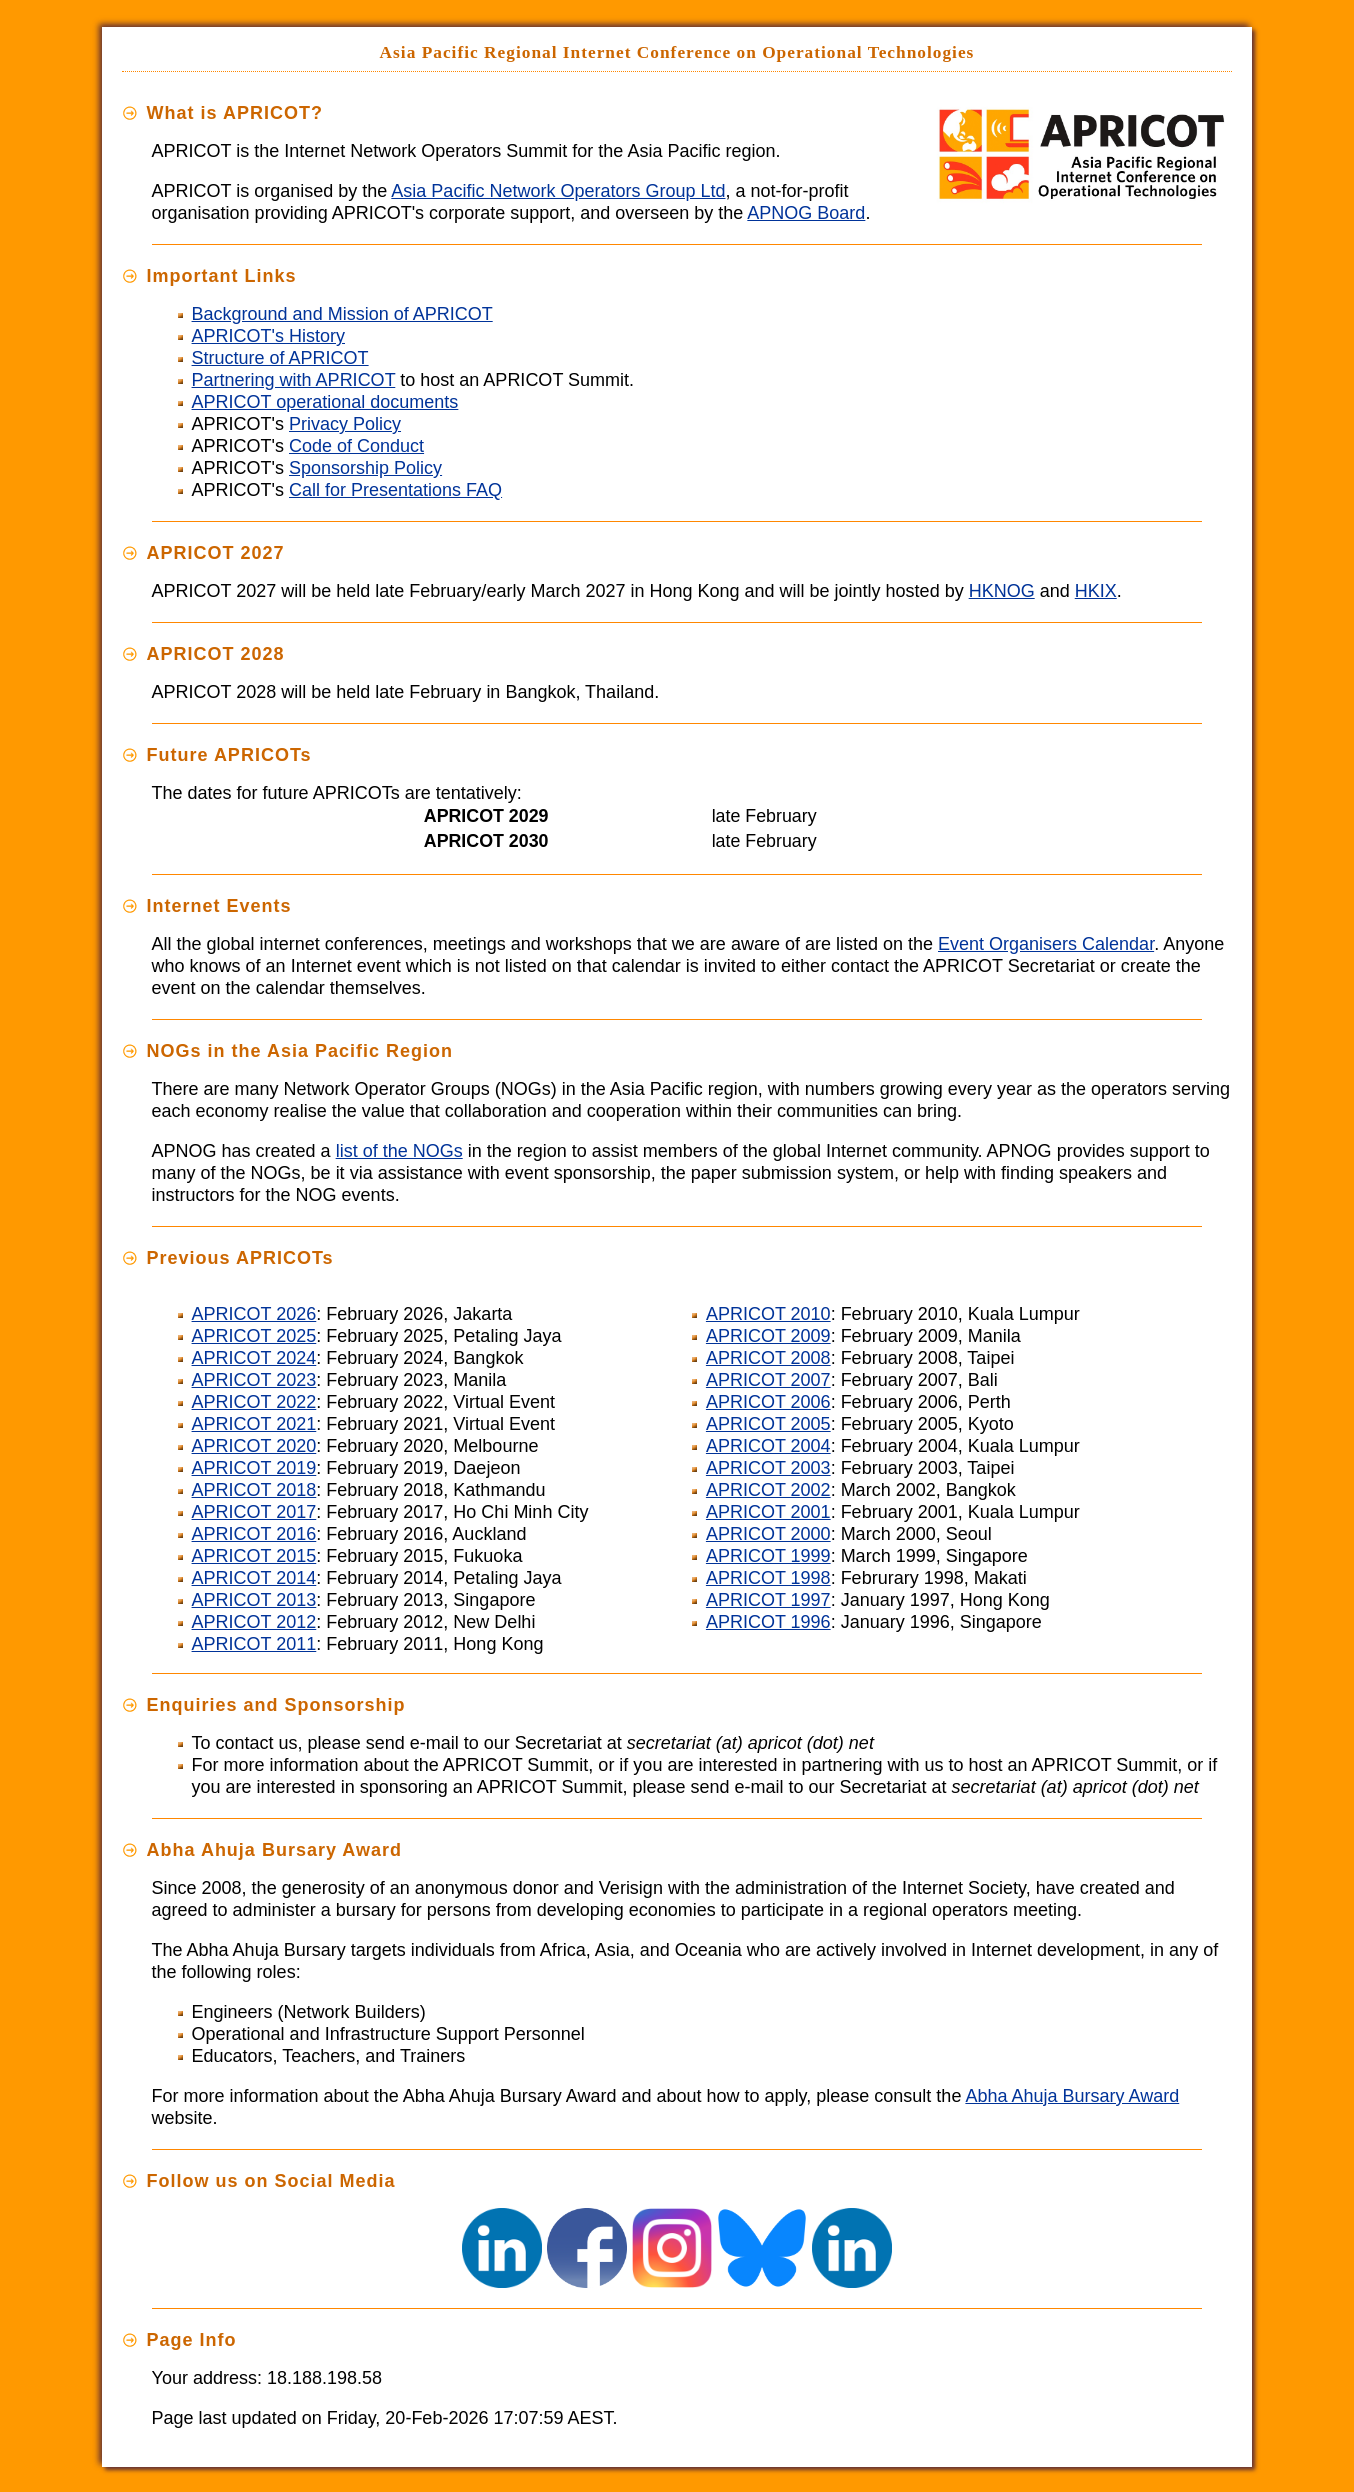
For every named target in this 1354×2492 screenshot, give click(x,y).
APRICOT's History (268, 336)
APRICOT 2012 (254, 1622)
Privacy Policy (345, 424)
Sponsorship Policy (365, 468)
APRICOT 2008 (768, 1358)
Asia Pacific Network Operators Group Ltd (558, 191)
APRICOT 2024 (254, 1358)
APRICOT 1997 (768, 1600)
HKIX (1096, 591)
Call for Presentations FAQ (395, 490)
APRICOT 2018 (254, 1490)
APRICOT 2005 (768, 1424)
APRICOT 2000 (768, 1534)
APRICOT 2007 (768, 1380)
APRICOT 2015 (254, 1556)
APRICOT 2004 (768, 1446)
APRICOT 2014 (254, 1578)
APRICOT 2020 (254, 1446)
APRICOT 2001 (768, 1512)
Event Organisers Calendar (1046, 944)
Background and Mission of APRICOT (342, 314)
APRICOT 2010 (768, 1314)
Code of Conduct (356, 446)
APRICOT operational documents (325, 402)
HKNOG (1002, 591)
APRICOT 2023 (254, 1380)
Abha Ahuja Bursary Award (1072, 2096)
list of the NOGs (399, 1151)
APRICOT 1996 (768, 1622)
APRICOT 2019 (254, 1468)
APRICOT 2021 (254, 1424)
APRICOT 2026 (254, 1314)
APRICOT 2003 (768, 1468)
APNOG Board (806, 213)
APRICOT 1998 (768, 1578)
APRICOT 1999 (768, 1556)
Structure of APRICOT (280, 358)
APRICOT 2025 (254, 1336)
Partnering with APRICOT (294, 380)
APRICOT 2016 (254, 1534)
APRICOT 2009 (768, 1336)
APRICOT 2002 (768, 1490)
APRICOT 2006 (768, 1402)
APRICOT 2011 (254, 1644)
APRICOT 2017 (254, 1512)
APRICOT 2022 (254, 1402)
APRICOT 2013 (254, 1600)
